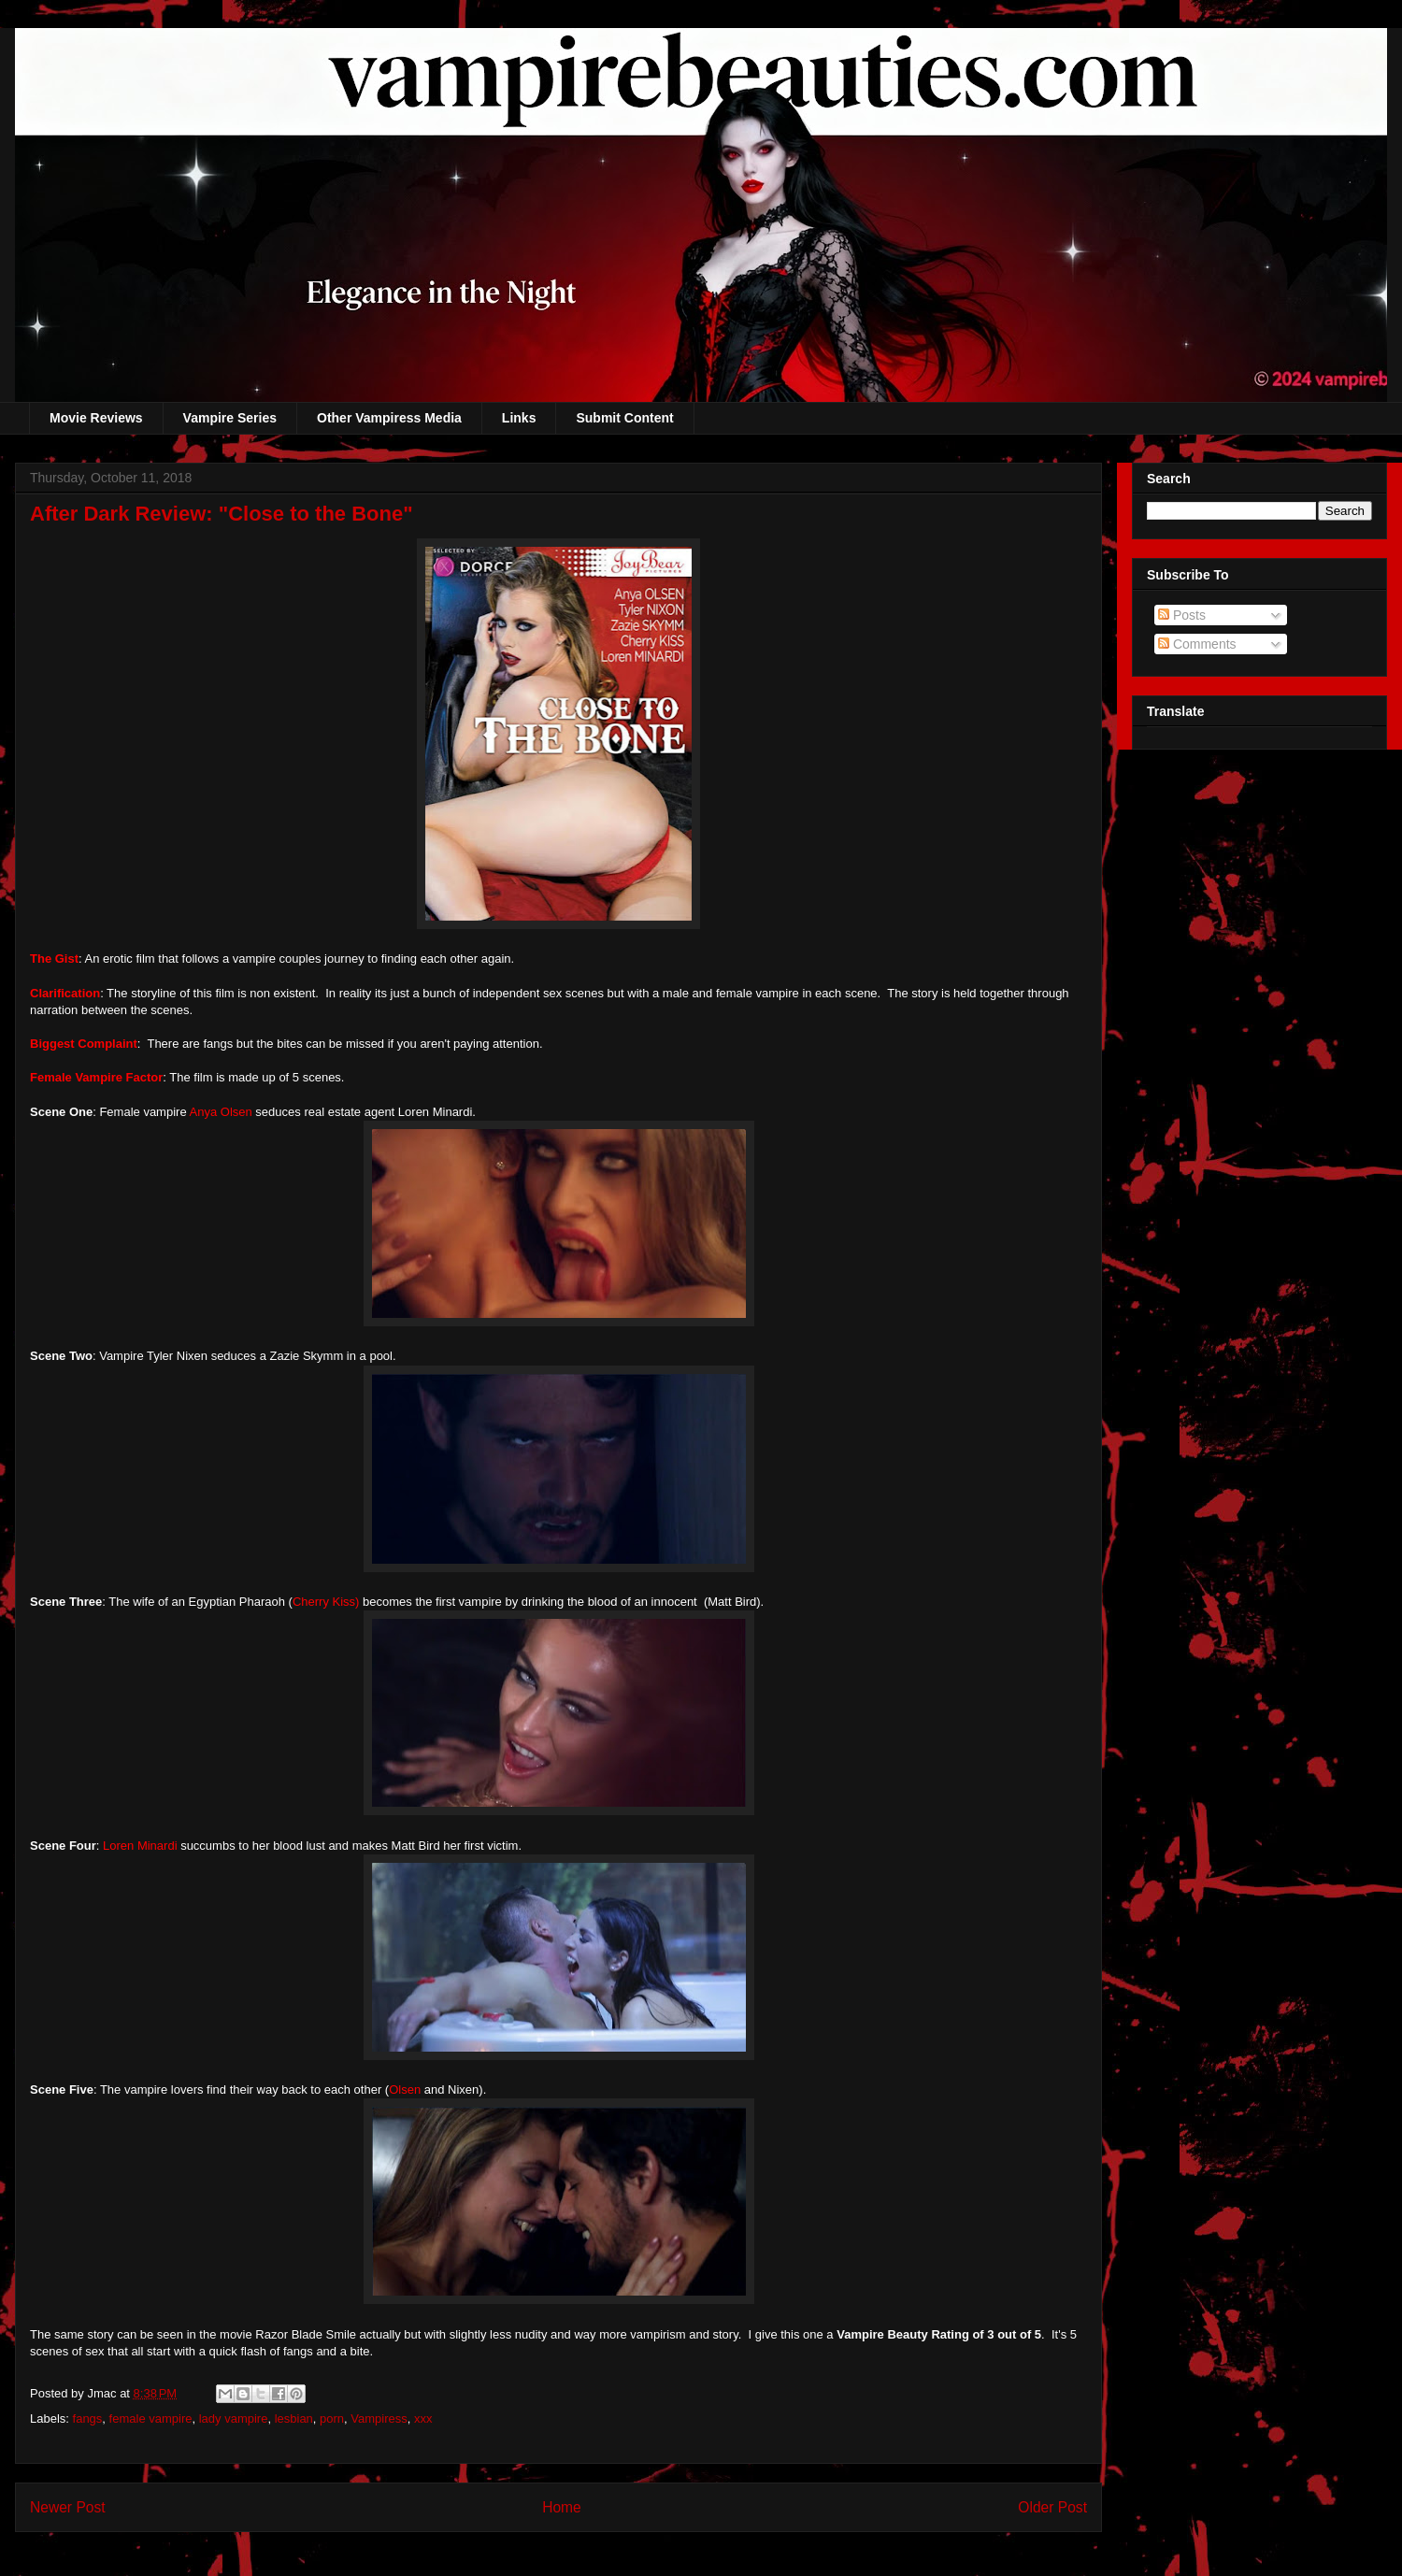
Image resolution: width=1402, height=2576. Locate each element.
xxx (423, 2418)
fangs (88, 2418)
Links (519, 417)
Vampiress (378, 2418)
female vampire (151, 2418)
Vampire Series (230, 417)
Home (561, 2507)
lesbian (294, 2418)
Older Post (1052, 2507)
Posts (1182, 615)
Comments (1197, 644)
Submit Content (624, 417)
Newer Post (68, 2507)
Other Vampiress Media (389, 417)
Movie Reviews (96, 417)
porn (332, 2418)
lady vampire (233, 2418)
